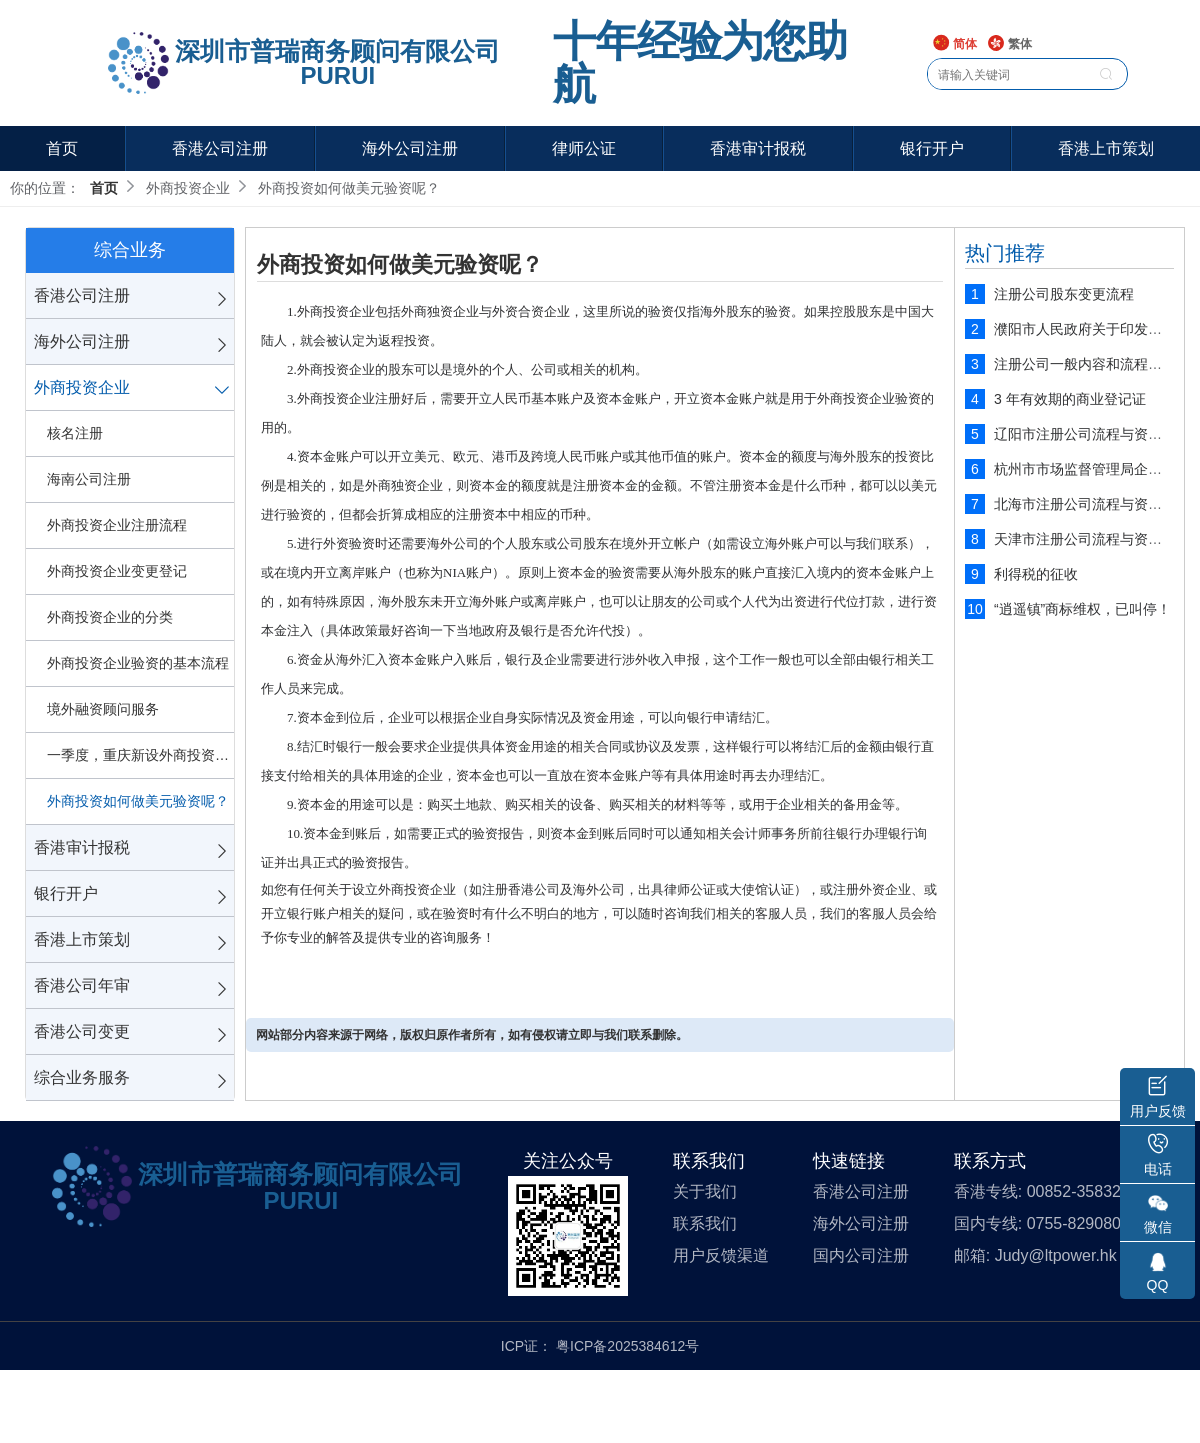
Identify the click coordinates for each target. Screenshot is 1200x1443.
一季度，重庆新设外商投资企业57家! (140, 755)
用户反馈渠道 (721, 1255)
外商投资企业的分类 (110, 617)
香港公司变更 (82, 1031)
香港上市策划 (1106, 148)
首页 (62, 148)
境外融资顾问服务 (103, 709)
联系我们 (705, 1223)
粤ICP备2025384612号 (627, 1346)
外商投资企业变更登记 (117, 571)
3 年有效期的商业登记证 (1070, 399)
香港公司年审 (82, 985)
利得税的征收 (1036, 574)
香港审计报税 (758, 148)
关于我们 (705, 1191)
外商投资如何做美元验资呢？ (138, 801)
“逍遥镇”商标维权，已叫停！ (1082, 609)
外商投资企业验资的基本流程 (138, 663)
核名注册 (75, 433)
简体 (954, 44)
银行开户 (932, 148)
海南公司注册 (89, 479)
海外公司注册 (410, 148)
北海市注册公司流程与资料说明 (1092, 504)
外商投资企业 (82, 387)
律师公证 (584, 148)
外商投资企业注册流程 (117, 525)
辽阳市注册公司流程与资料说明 (1092, 434)
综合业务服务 (82, 1077)
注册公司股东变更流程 (1064, 294)
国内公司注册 (861, 1255)
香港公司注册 (220, 148)
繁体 (1009, 44)
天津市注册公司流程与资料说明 (1092, 539)
